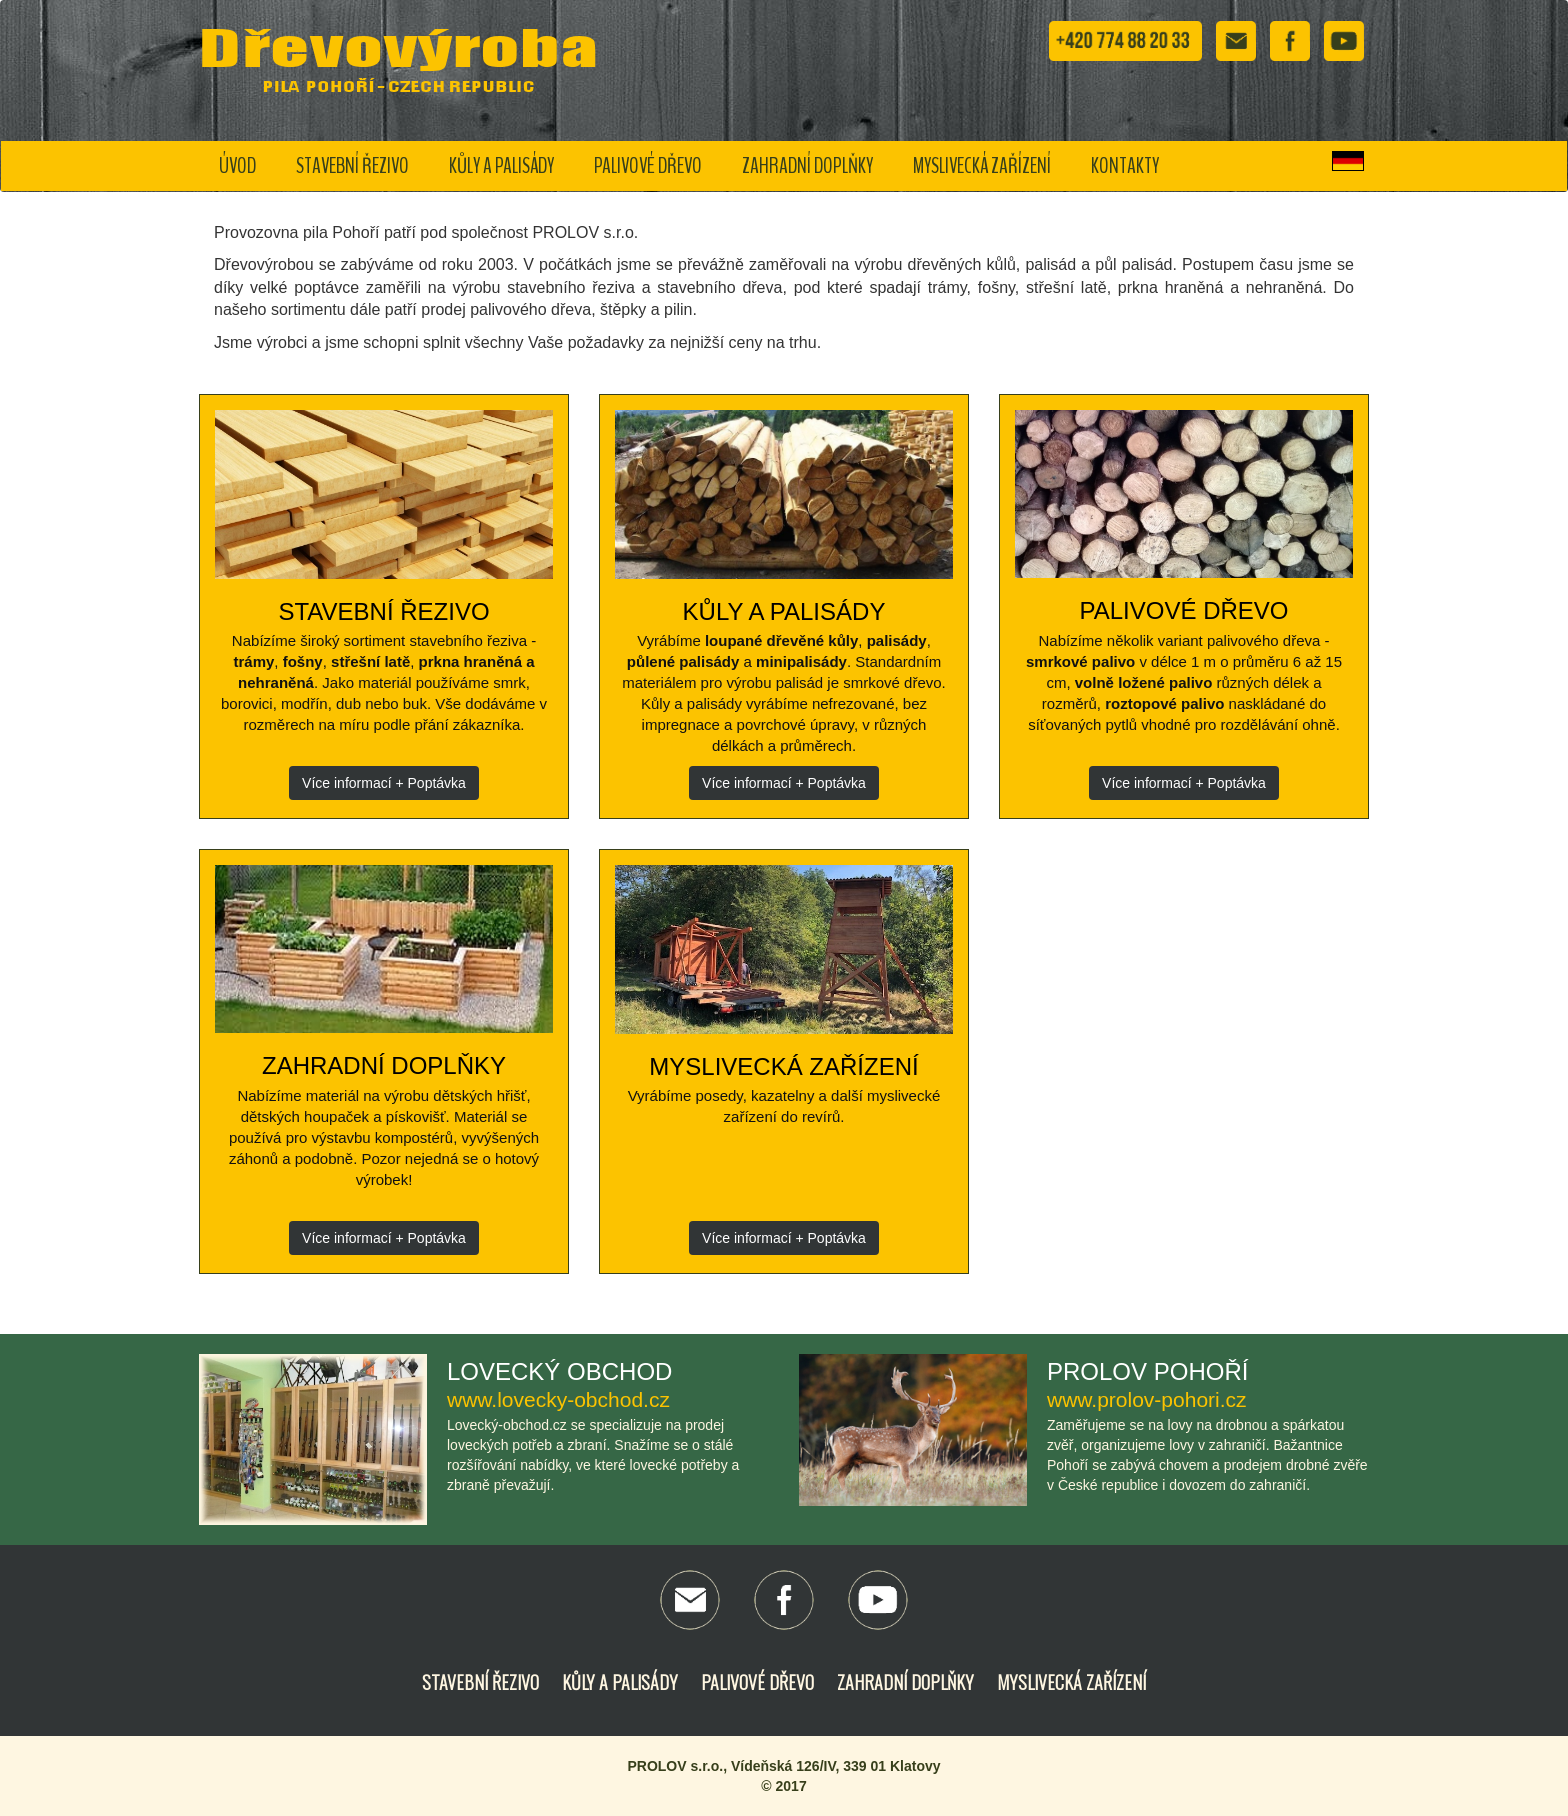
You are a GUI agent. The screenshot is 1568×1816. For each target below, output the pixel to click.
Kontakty (1125, 166)
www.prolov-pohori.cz (1147, 1399)
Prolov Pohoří (1147, 1371)
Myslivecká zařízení (982, 166)
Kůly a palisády (501, 166)
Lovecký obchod (559, 1371)
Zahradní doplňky (807, 166)
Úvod (237, 166)
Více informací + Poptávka (384, 783)
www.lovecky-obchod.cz (558, 1399)
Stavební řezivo (352, 166)
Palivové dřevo (648, 166)
